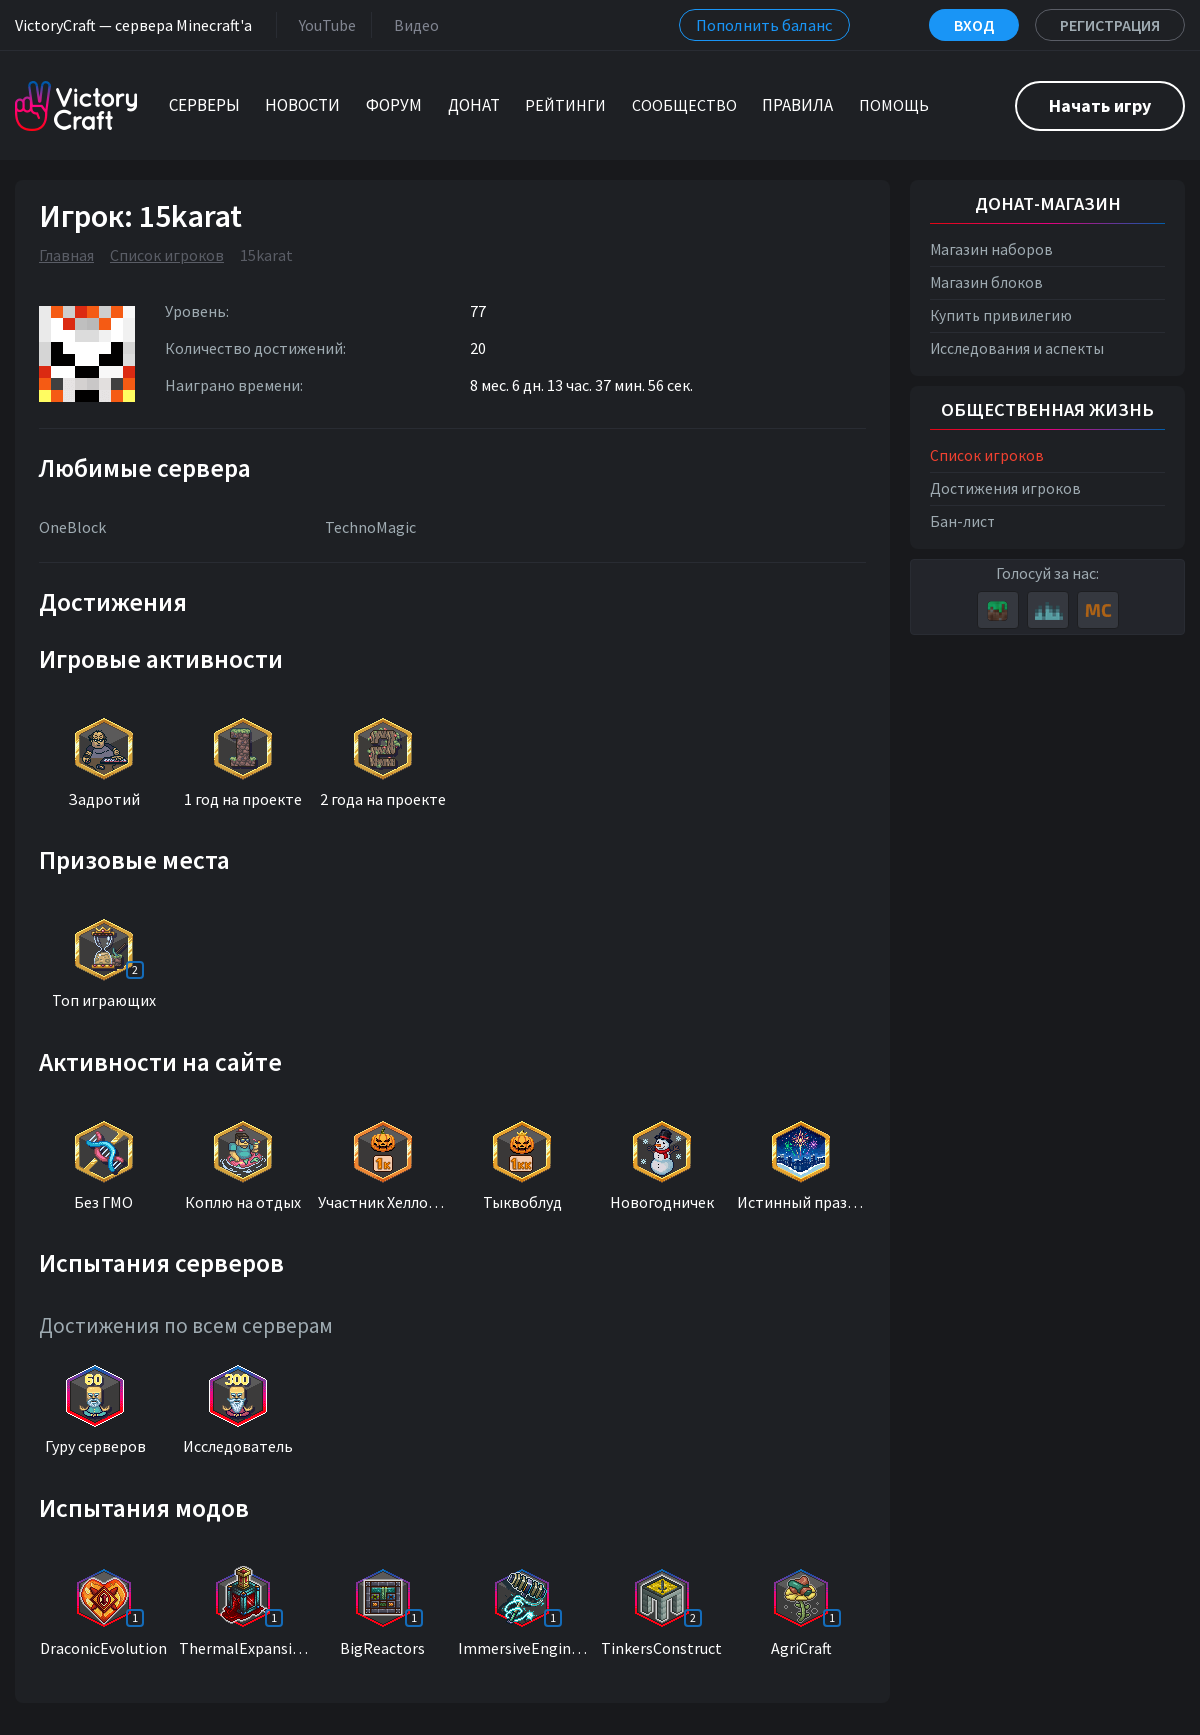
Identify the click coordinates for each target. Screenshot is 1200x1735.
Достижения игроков (1005, 488)
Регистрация (1110, 25)
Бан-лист (962, 521)
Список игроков (167, 255)
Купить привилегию (1001, 315)
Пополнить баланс (764, 25)
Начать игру (1100, 105)
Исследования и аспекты (1017, 348)
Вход (974, 25)
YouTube (323, 24)
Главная (66, 255)
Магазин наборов (991, 249)
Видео (412, 24)
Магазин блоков (986, 282)
